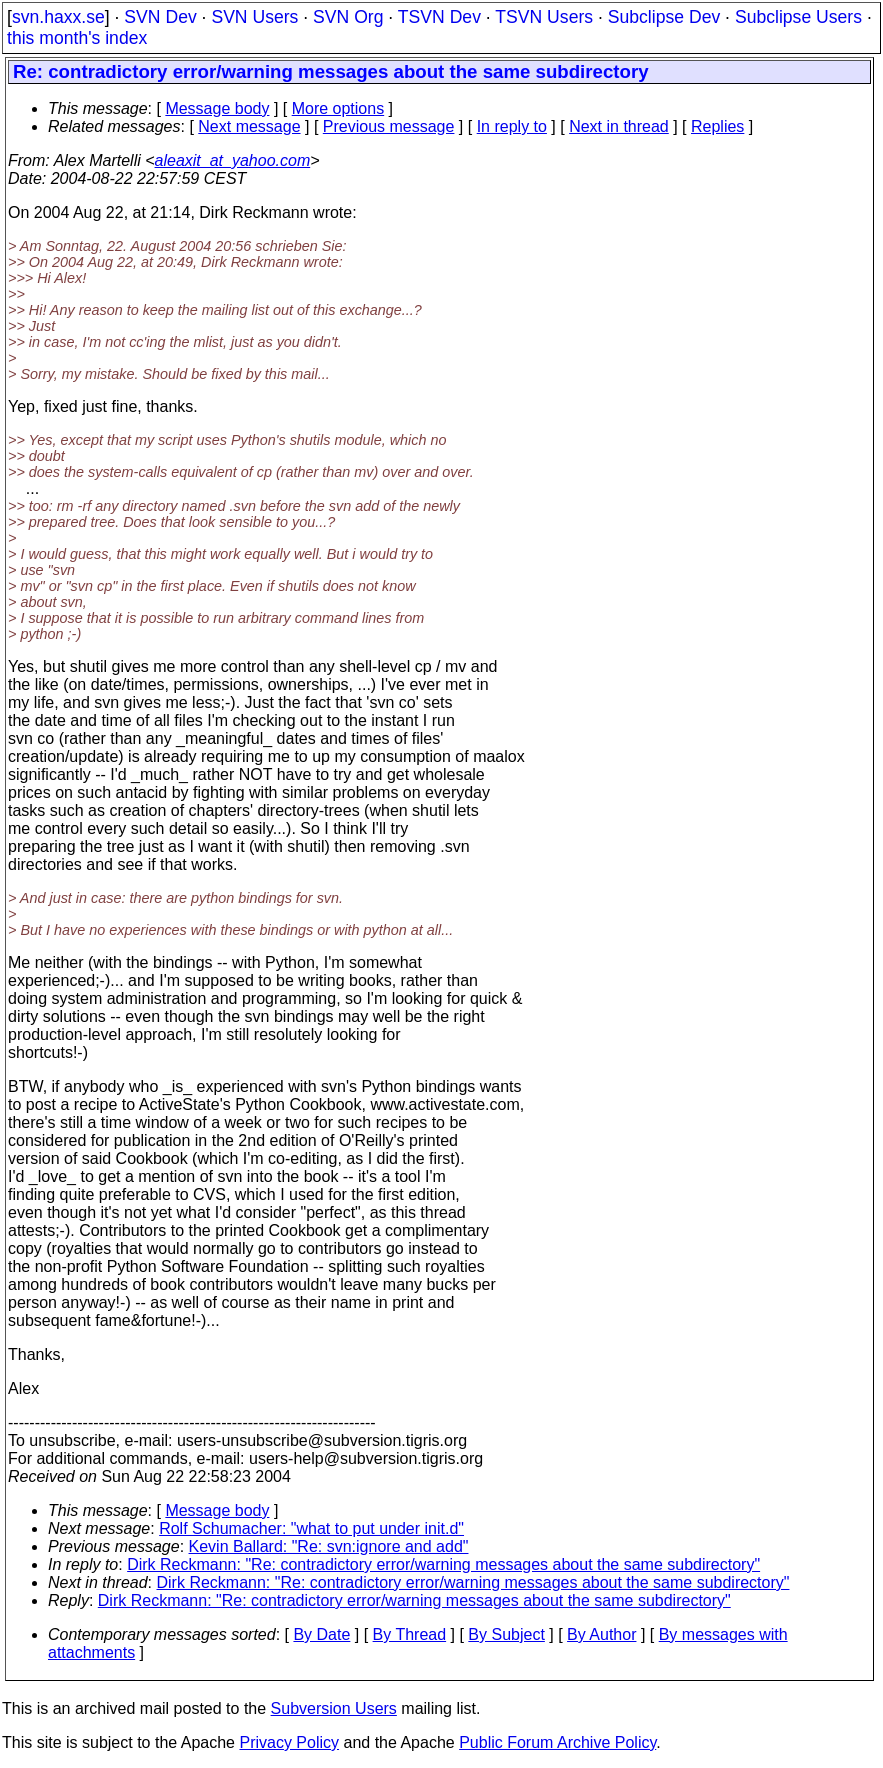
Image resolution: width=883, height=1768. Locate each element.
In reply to (512, 126)
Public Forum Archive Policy (557, 1742)
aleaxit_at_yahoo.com (233, 160)
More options (338, 108)
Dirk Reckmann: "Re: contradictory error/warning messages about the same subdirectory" (443, 1564)
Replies (717, 126)
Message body (217, 108)
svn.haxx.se (58, 17)
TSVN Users (544, 17)
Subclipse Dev (664, 17)
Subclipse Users (798, 17)
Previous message (389, 126)
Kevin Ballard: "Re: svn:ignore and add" (329, 1546)
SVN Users (254, 17)
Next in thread (619, 126)
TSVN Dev (439, 17)
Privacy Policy (289, 1742)
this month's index (77, 38)
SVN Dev (160, 17)
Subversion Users (334, 1708)
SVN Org (348, 17)
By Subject (506, 1634)
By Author (601, 1634)
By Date (321, 1634)
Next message (249, 126)
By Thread (410, 1634)
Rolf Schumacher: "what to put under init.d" (311, 1528)
